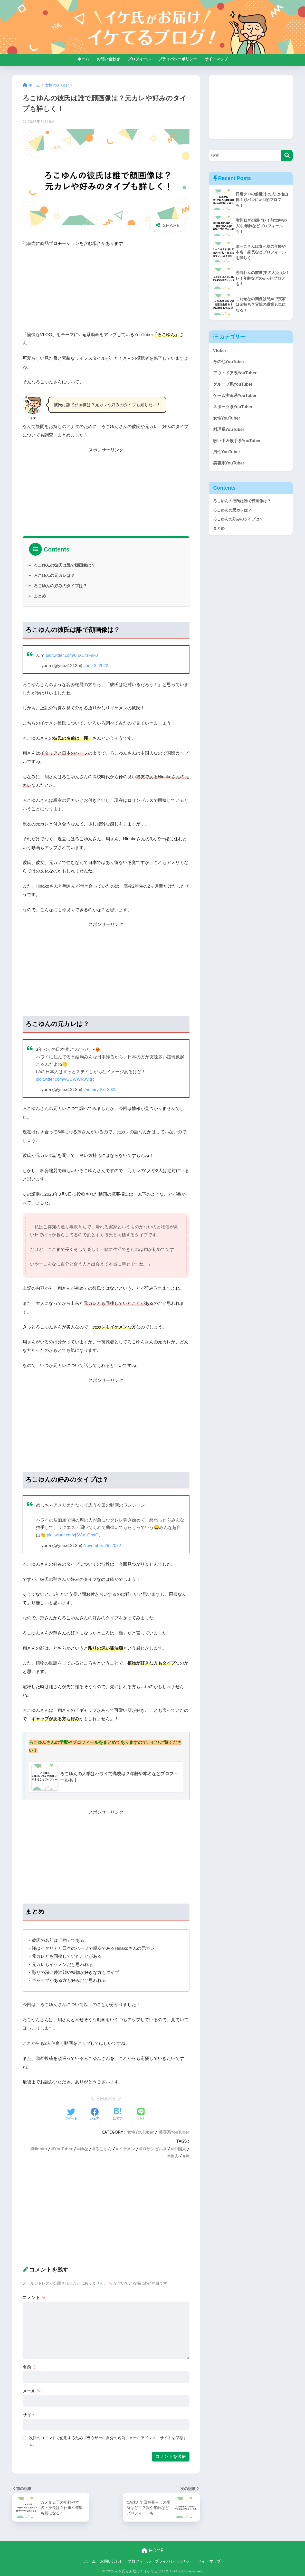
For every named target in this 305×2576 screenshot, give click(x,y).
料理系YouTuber (229, 430)
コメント (34, 2297)
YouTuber (63, 2148)
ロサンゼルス (154, 2148)
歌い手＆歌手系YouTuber (238, 442)
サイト (29, 2414)
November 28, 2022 (102, 1545)
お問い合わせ (108, 59)
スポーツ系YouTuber (233, 407)
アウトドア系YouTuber (236, 373)
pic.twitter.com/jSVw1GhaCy (74, 1534)
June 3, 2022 (96, 665)
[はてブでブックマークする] (117, 2114)
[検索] (287, 155)
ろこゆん (103, 2148)
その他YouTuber (229, 361)
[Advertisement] (106, 290)
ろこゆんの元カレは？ (54, 575)
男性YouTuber (227, 453)
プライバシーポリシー (177, 59)
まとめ (40, 596)
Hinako (40, 2148)
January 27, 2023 (100, 1089)
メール (32, 2390)
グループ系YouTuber (233, 385)
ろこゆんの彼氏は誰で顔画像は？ (64, 565)
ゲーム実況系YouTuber (236, 396)
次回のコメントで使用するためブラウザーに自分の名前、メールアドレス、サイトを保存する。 (108, 2440)
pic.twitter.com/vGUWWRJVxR (66, 1079)
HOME (152, 2550)
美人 (174, 2156)
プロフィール (139, 59)
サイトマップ (216, 59)
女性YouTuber (140, 2131)
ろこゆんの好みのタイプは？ (60, 585)
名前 (30, 2366)
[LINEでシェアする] (141, 2114)
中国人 (180, 2148)
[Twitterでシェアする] (71, 2114)
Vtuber (220, 350)
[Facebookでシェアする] (94, 2114)
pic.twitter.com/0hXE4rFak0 (72, 655)
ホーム (83, 59)
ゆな (84, 2148)
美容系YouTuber (174, 2131)
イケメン (127, 2148)
